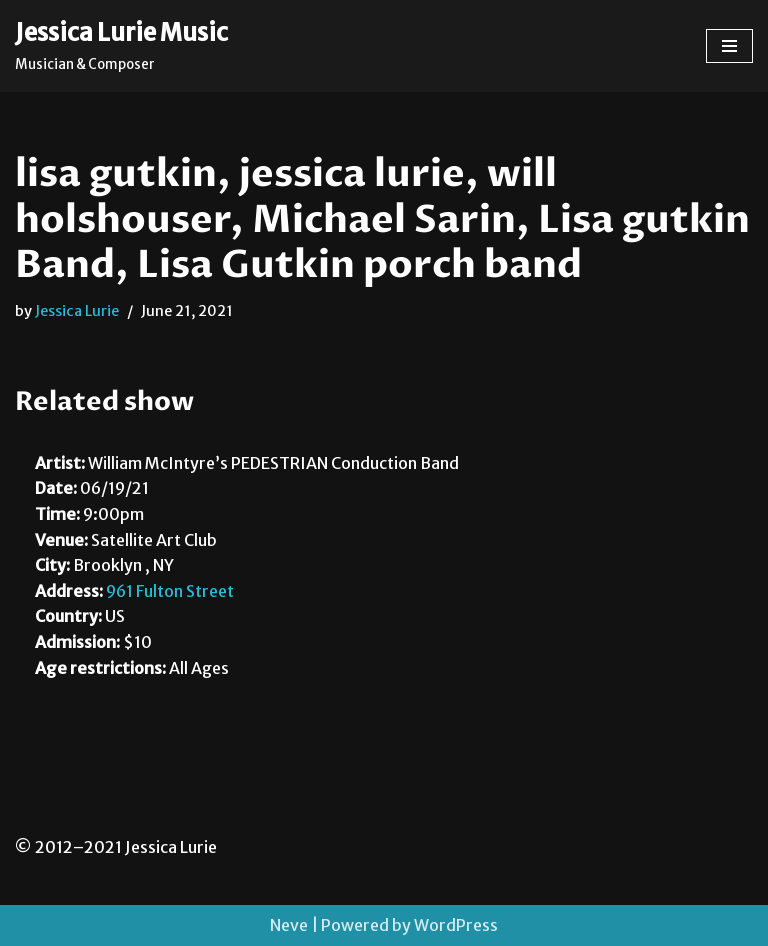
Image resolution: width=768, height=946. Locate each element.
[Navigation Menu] (729, 46)
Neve (289, 925)
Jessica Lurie (77, 311)
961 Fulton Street (170, 591)
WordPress (456, 925)
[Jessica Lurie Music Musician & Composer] (121, 46)
